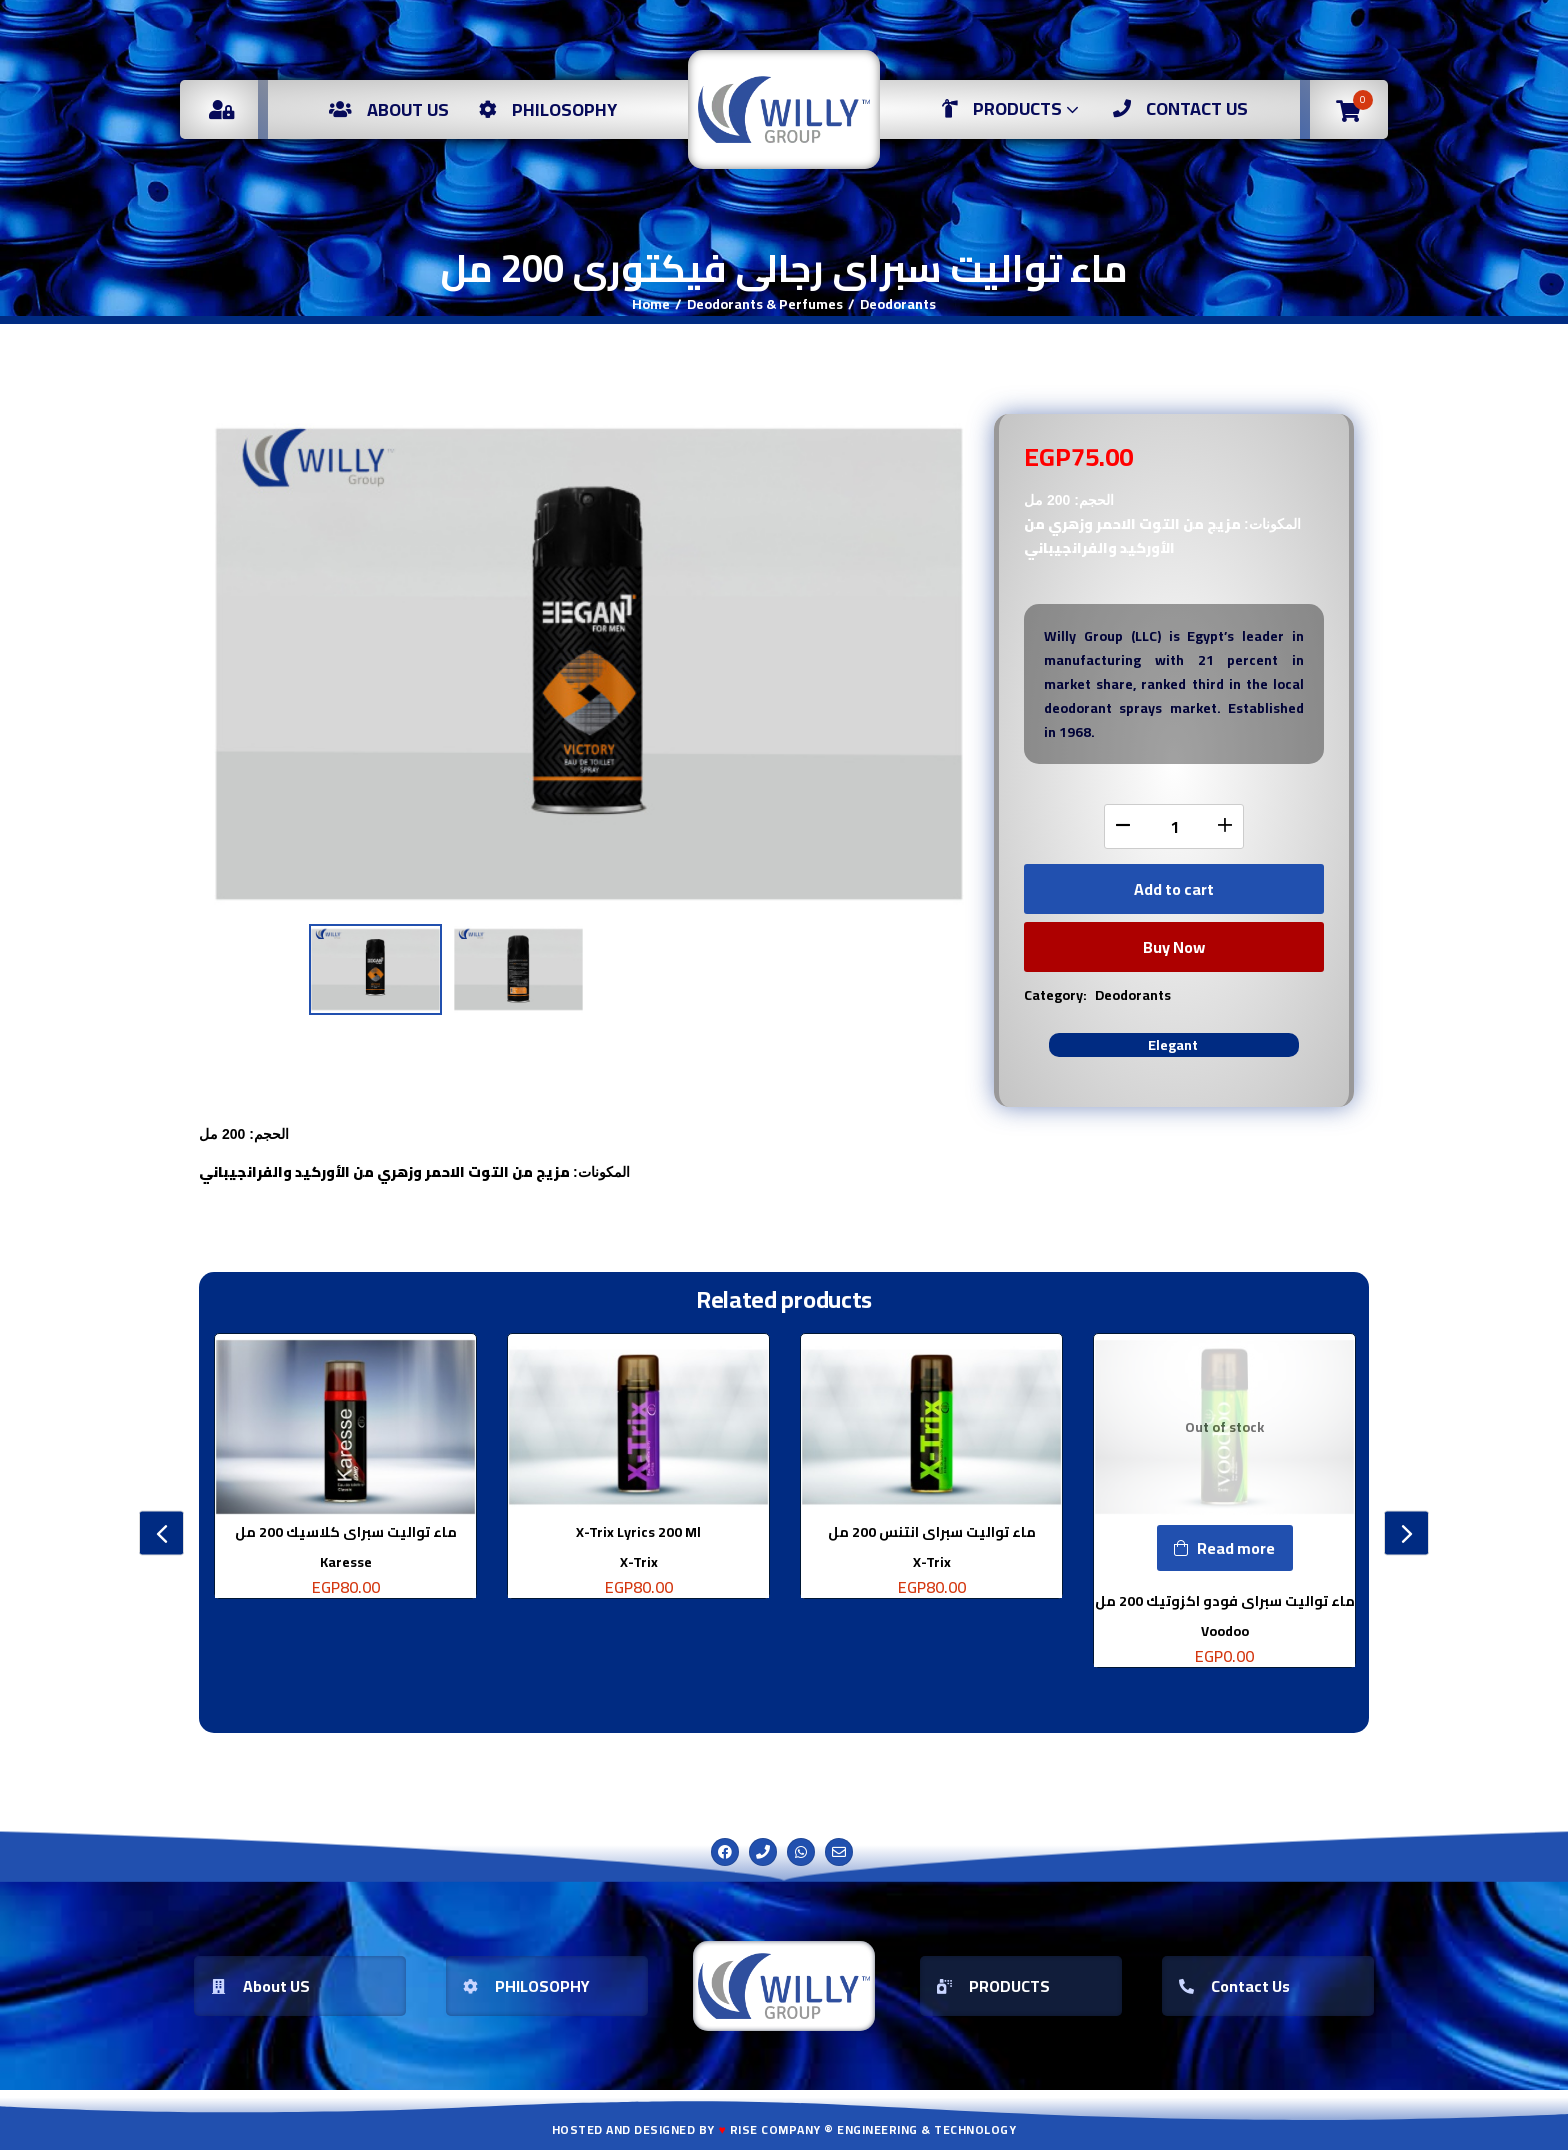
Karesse (346, 1562)
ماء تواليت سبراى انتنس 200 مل (932, 1532)
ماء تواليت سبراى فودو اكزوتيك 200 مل (1225, 1601)
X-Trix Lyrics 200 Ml (638, 1532)
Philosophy (548, 109)
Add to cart (1174, 889)
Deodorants (898, 304)
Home (651, 304)
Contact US (1180, 108)
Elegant (1173, 1045)
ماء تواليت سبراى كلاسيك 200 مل (346, 1532)
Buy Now (1174, 947)
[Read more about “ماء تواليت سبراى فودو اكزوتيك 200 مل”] (1225, 1548)
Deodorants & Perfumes (765, 304)
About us (389, 109)
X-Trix (639, 1562)
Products (1012, 108)
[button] (1348, 110)
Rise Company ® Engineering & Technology (873, 2129)
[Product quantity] (1174, 826)
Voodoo (1225, 1631)
